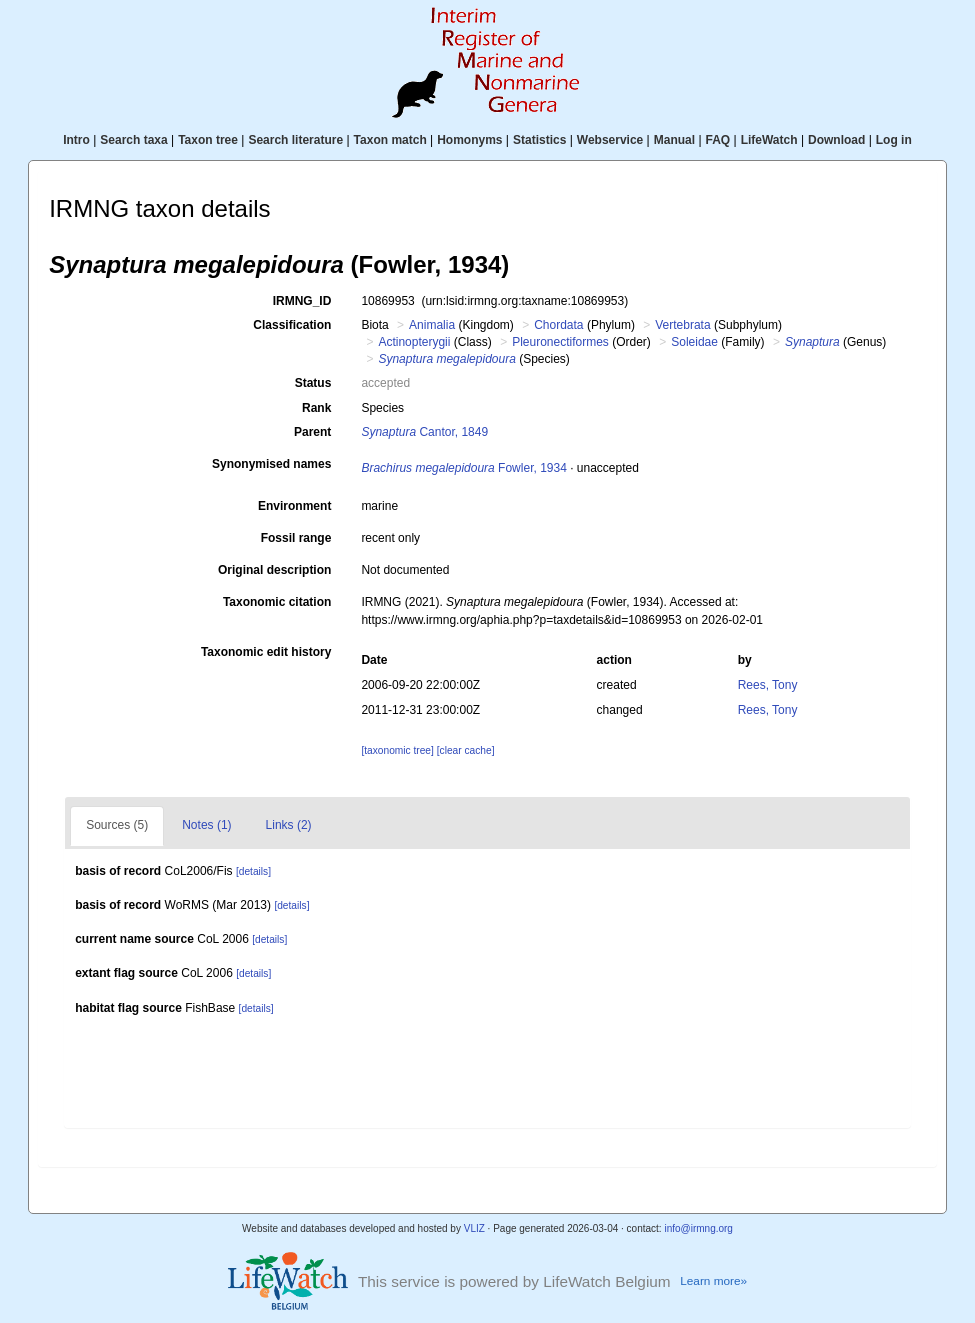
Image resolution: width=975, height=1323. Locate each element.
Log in (894, 140)
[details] (253, 871)
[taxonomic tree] (397, 750)
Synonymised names (271, 464)
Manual (674, 140)
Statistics (539, 140)
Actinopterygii (414, 342)
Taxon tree (208, 140)
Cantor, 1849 (424, 432)
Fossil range (296, 538)
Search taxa (133, 140)
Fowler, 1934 (463, 468)
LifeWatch (769, 140)
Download (836, 140)
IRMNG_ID (302, 301)
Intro (76, 140)
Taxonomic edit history (266, 652)
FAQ (718, 140)
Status (313, 383)
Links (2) (289, 825)
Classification (292, 325)
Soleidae (694, 342)
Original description (274, 570)
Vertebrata (682, 325)
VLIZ (474, 1228)
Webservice (610, 140)
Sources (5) (117, 825)
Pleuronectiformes (560, 342)
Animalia (432, 325)
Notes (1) (206, 825)
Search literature (295, 140)
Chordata (558, 325)
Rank (316, 408)
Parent (312, 432)
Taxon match (390, 140)
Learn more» (713, 1281)
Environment (294, 506)
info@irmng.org (698, 1228)
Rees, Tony (768, 685)
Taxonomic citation (277, 602)
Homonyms (469, 140)
